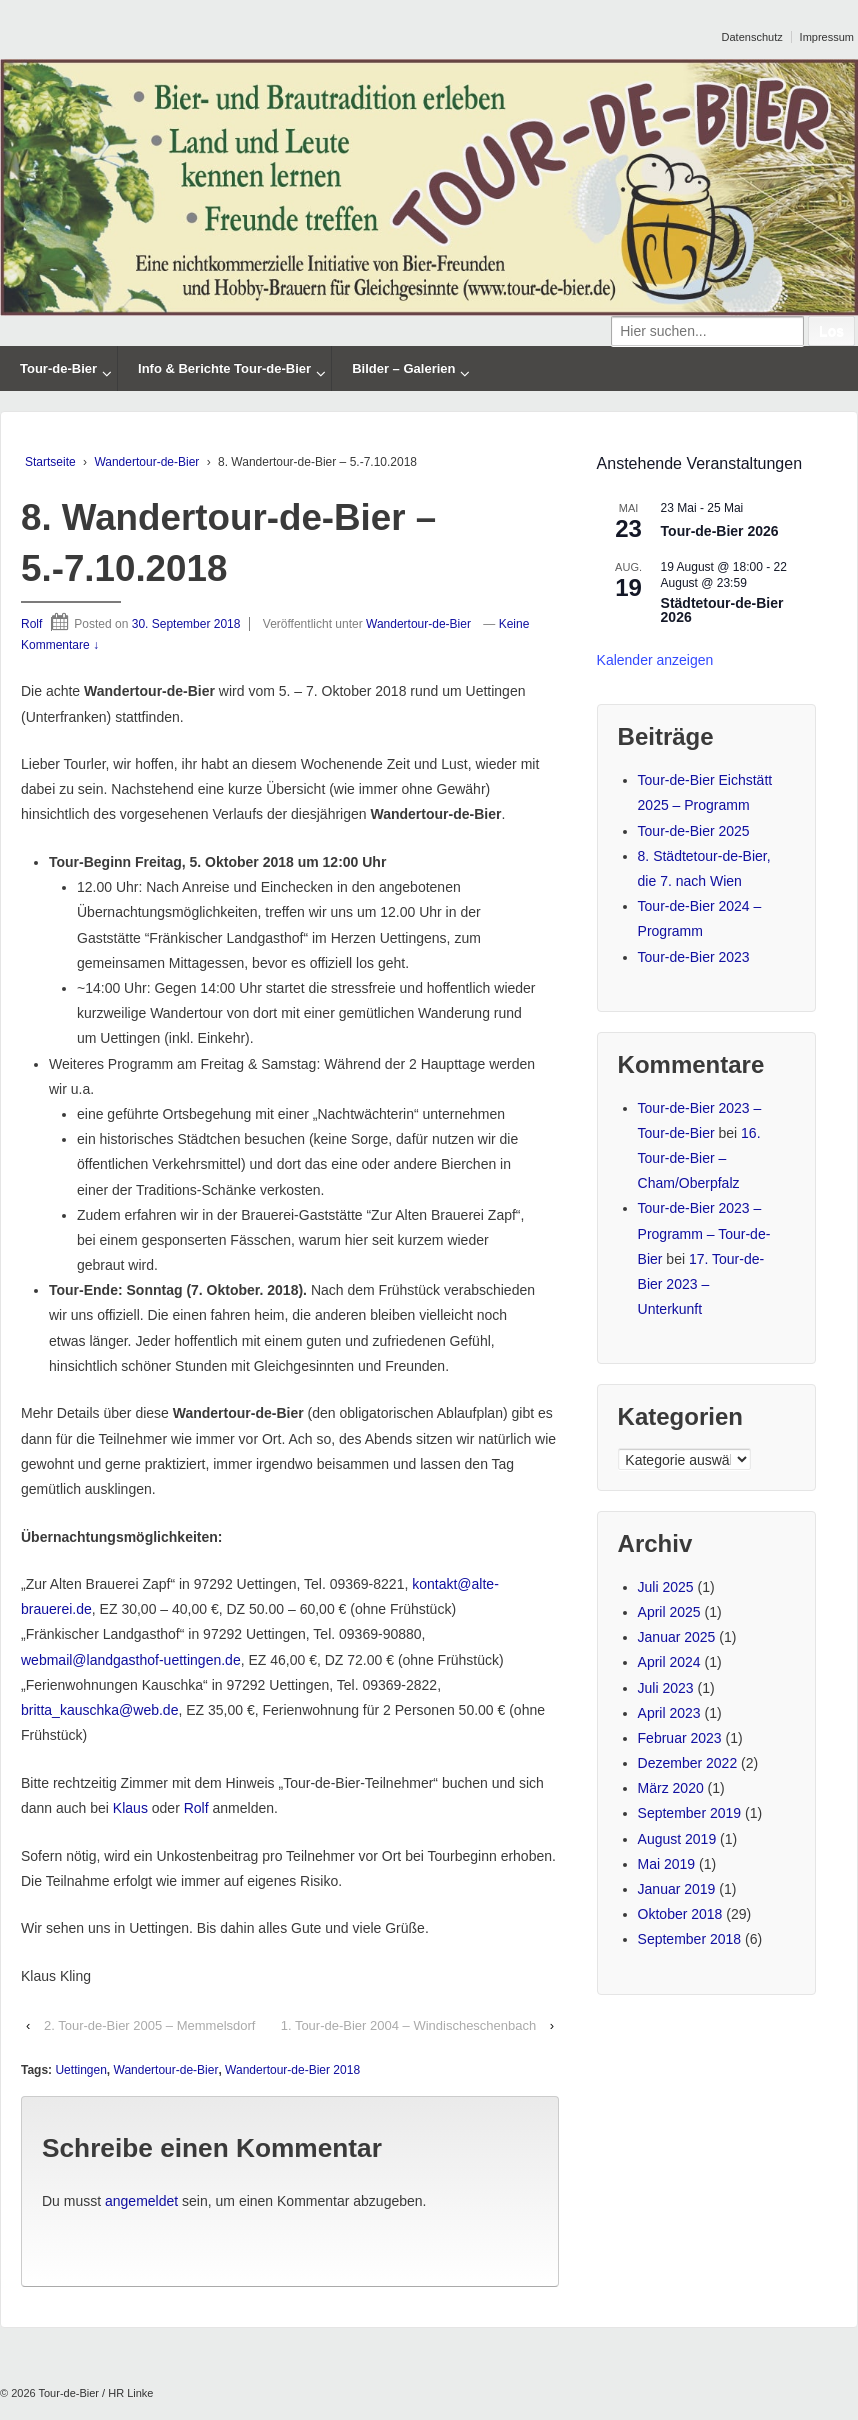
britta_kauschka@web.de (99, 1710)
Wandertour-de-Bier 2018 (292, 2070)
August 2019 (677, 1839)
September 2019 (690, 1813)
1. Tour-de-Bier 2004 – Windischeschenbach (409, 2025)
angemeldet (141, 2201)
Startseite (50, 462)
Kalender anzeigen (655, 660)
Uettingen (80, 2070)
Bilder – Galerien (403, 368)
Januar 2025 (677, 1637)
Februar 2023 (680, 1738)
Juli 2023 (666, 1688)
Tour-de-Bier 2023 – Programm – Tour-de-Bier (704, 1233)
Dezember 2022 (688, 1763)
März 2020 (671, 1788)
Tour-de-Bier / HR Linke (95, 2393)
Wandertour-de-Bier (146, 462)
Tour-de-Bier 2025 (694, 831)
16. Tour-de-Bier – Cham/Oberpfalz (699, 1158)
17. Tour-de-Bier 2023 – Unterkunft (701, 1284)
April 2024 (669, 1662)
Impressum (827, 37)
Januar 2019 (677, 1889)
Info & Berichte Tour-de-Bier (224, 368)
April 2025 (669, 1612)
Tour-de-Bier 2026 (720, 531)
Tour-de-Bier (58, 368)
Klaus (130, 1808)
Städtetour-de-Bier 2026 (722, 610)
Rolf (31, 624)
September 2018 (690, 1939)
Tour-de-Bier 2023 (694, 957)
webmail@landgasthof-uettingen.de (131, 1660)
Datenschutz (752, 37)
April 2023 (669, 1713)
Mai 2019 (667, 1864)
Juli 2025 (666, 1587)
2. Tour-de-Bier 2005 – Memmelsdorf (149, 2025)
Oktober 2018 (680, 1914)
